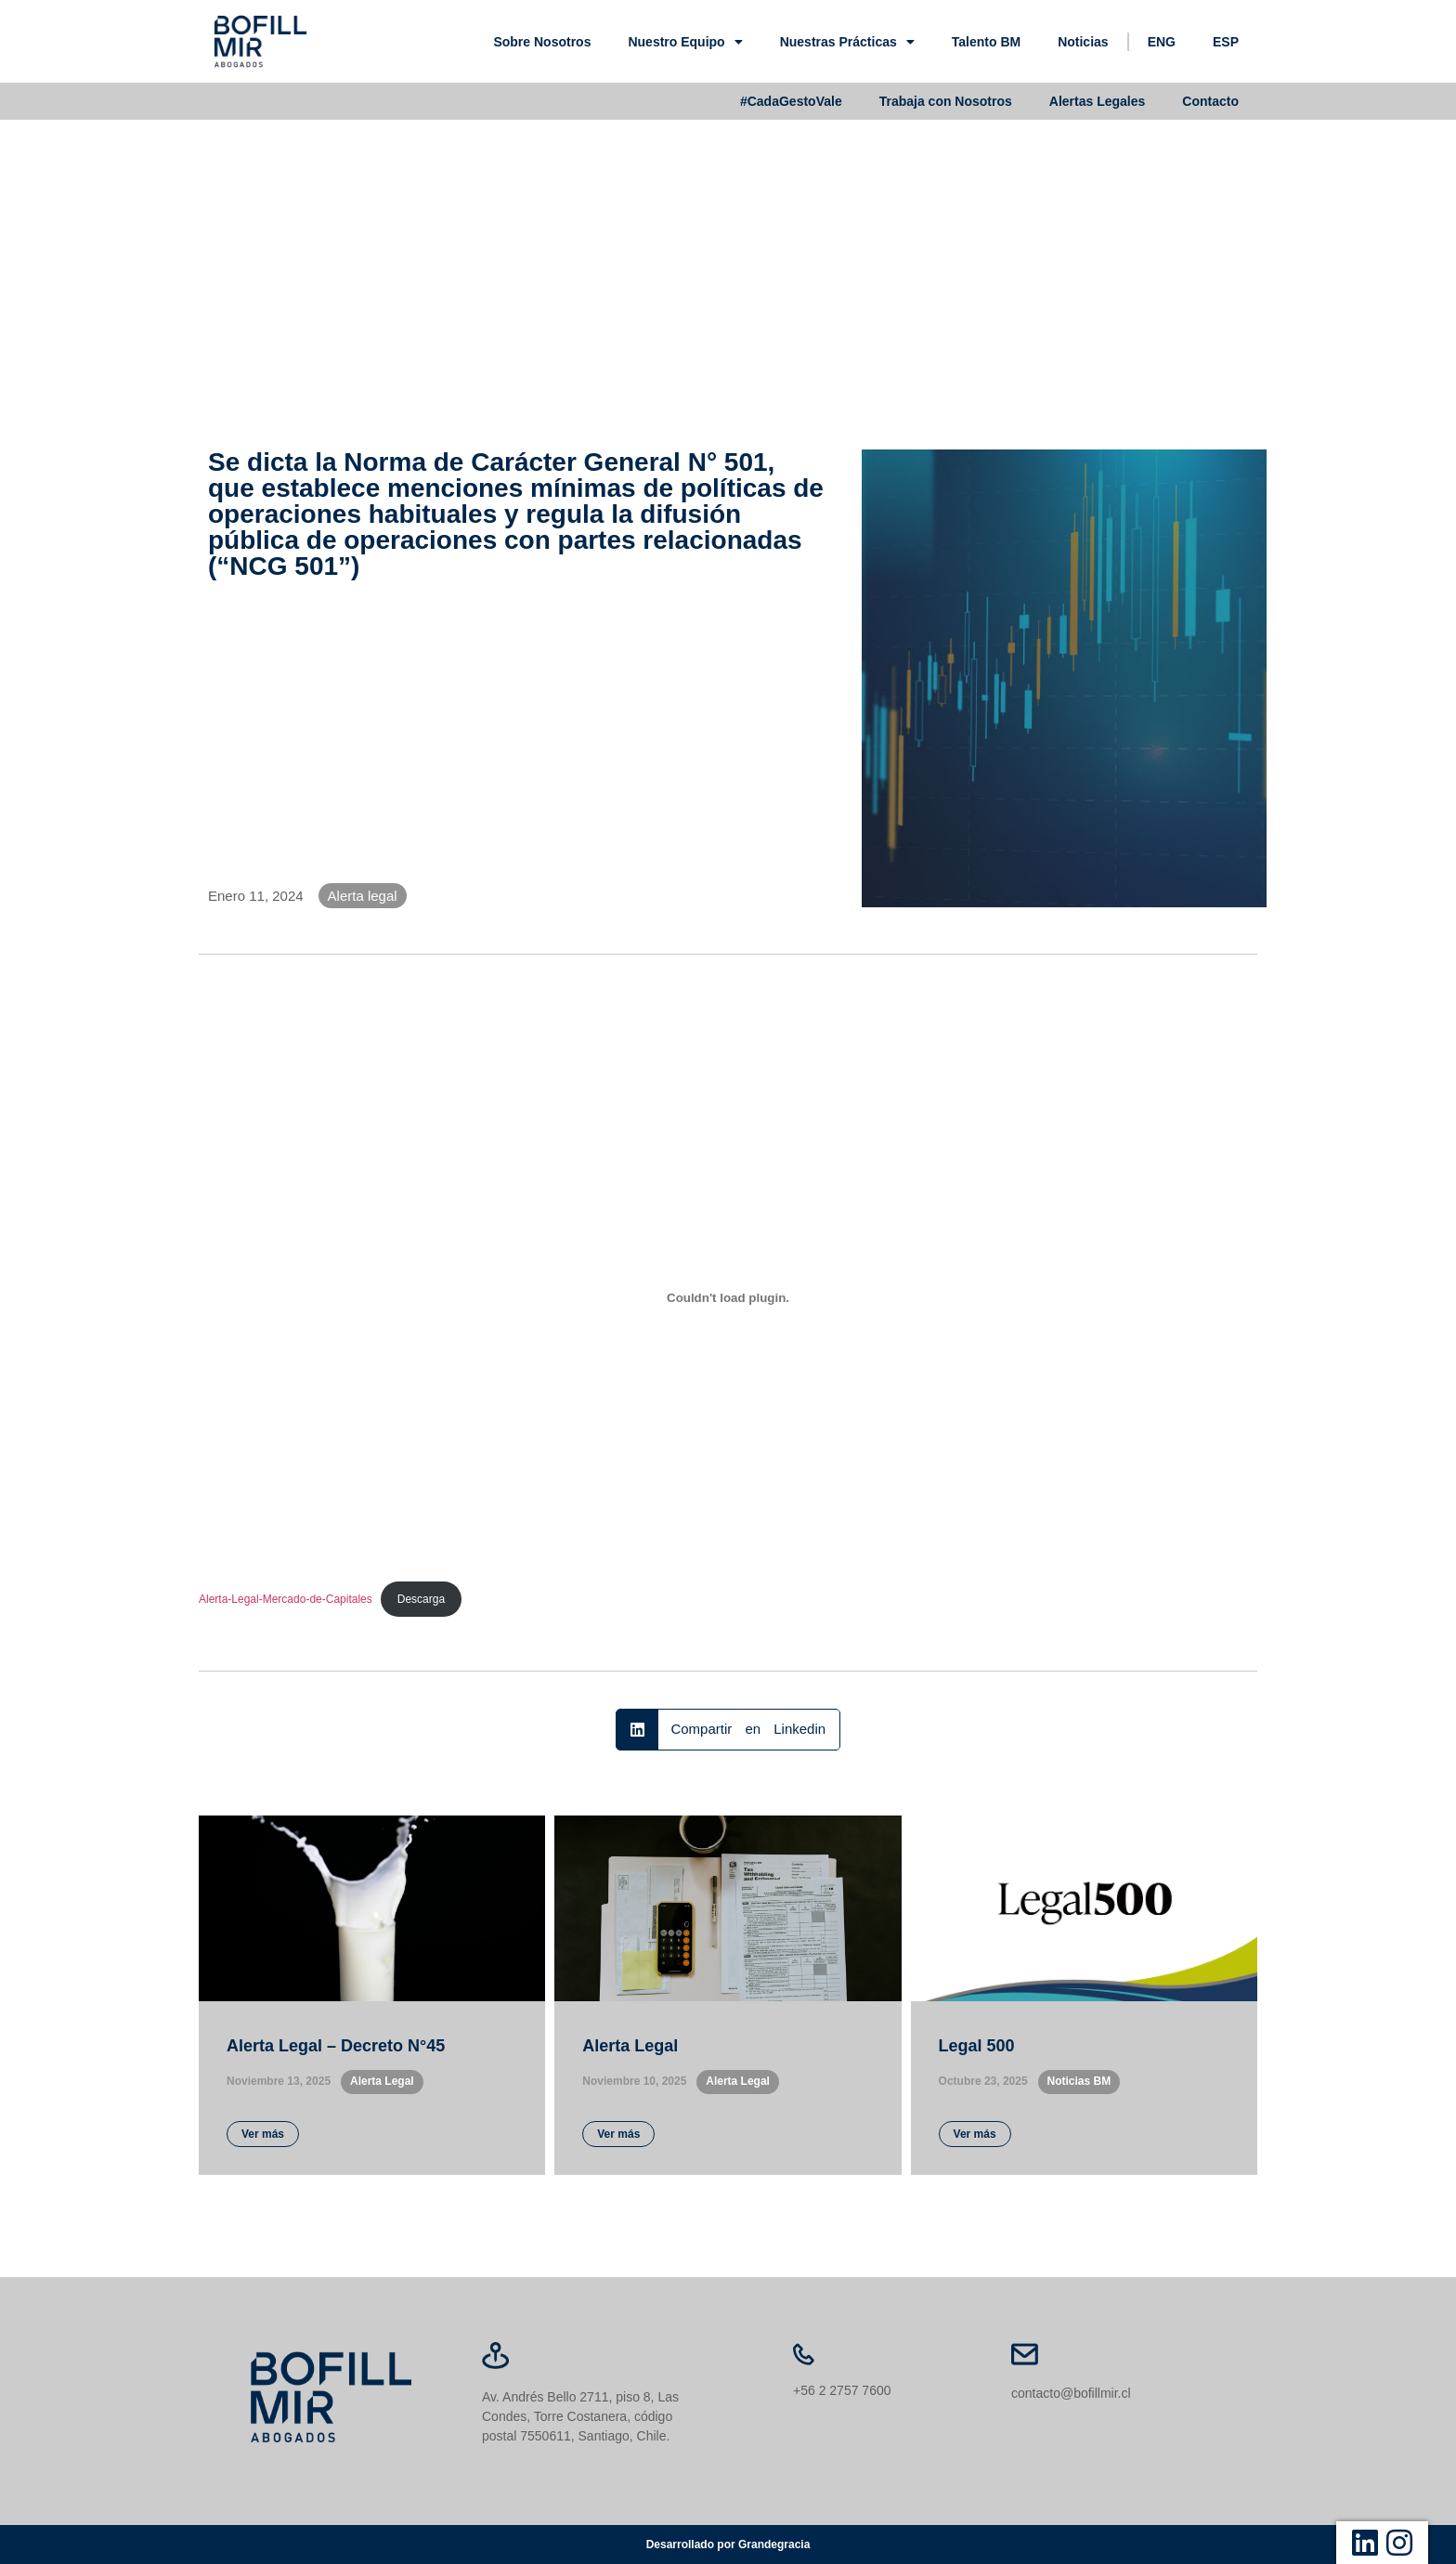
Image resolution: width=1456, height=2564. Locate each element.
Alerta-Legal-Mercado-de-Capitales (285, 1599)
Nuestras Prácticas (847, 42)
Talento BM (986, 41)
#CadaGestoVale (791, 101)
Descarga (421, 1599)
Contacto (1210, 101)
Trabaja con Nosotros (945, 101)
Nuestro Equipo (685, 42)
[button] (728, 1730)
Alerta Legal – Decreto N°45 (336, 2046)
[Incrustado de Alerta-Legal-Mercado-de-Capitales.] (728, 1298)
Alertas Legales (1097, 101)
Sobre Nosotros (542, 41)
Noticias (1083, 41)
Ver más (262, 2134)
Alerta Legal (630, 2046)
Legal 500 (977, 2046)
